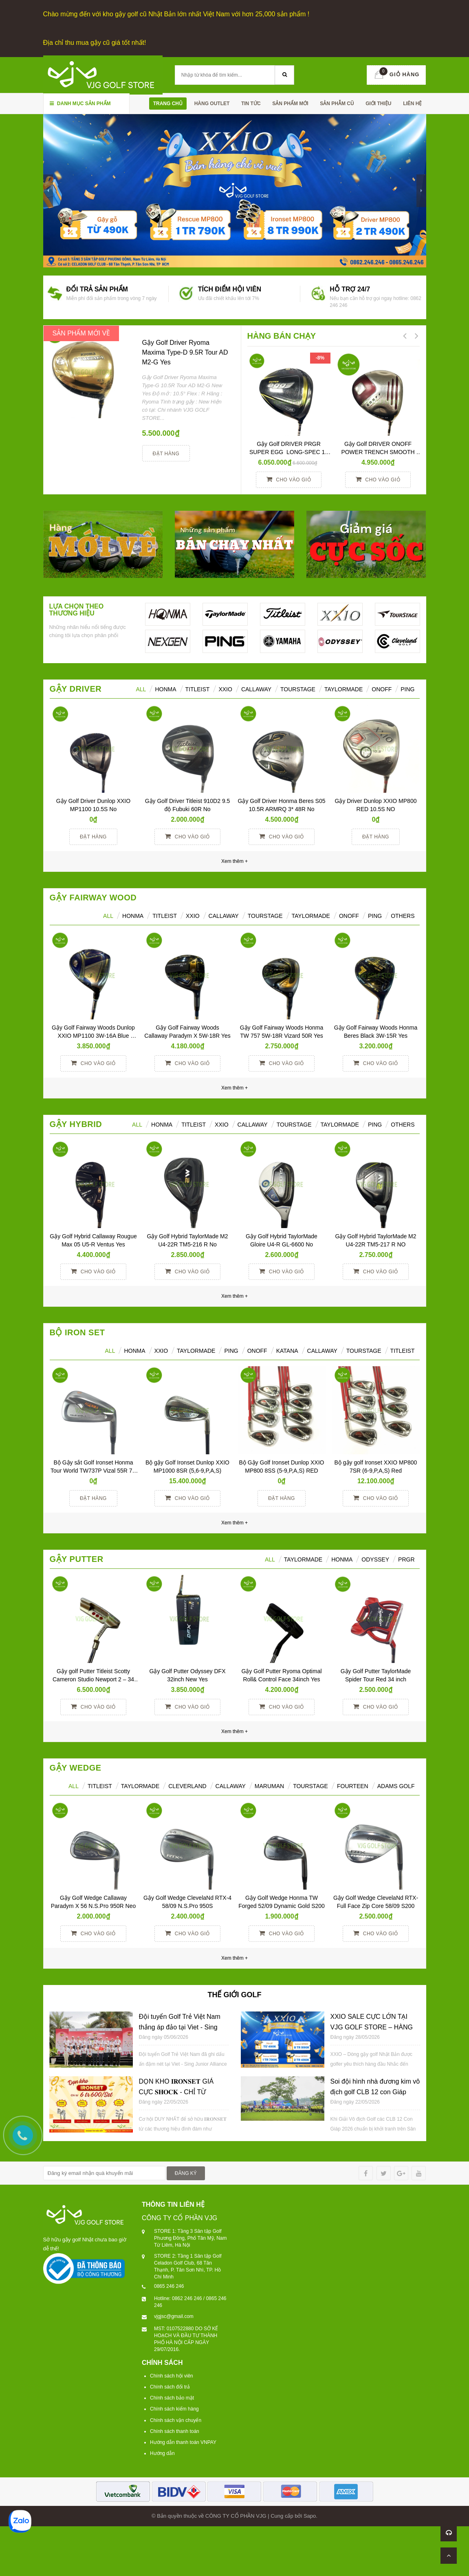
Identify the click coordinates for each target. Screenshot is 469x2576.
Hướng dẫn (162, 2453)
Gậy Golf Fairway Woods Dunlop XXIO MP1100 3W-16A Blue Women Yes (94, 1035)
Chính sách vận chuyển (175, 2420)
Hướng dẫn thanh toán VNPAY (183, 2442)
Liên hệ (412, 103)
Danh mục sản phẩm (80, 103)
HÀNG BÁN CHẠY (281, 335)
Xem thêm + (234, 1088)
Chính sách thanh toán (174, 2431)
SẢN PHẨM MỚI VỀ (81, 333)
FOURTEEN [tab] (352, 1786)
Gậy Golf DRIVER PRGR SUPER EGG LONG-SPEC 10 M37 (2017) (289, 452)
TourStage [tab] (297, 689)
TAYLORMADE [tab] (196, 1351)
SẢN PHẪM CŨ (337, 103)
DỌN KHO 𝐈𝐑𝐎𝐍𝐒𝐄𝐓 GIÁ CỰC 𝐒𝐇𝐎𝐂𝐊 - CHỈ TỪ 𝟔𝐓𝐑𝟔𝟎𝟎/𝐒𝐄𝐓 (176, 2092)
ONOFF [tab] (382, 689)
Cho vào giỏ (288, 479)
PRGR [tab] (406, 1559)
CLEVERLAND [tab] (187, 1786)
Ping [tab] (407, 689)
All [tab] (108, 916)
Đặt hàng (166, 454)
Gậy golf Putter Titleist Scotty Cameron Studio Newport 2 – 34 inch (94, 1679)
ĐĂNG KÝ (186, 2173)
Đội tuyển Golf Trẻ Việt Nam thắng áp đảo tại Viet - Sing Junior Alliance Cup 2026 (179, 2027)
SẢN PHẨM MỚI (290, 103)
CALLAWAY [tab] (322, 1351)
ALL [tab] (141, 689)
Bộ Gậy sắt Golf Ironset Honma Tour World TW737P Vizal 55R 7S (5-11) (94, 1470)
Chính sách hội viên (171, 2376)
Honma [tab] (341, 1559)
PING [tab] (375, 916)
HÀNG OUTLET (212, 103)
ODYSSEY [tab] (375, 1559)
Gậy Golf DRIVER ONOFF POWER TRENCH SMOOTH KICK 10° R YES (378, 452)
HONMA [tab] (165, 689)
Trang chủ (168, 103)
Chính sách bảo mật (172, 2398)
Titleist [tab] (197, 689)
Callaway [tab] (256, 689)
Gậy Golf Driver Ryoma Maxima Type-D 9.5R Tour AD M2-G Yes (185, 352)
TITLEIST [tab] (402, 1351)
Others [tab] (402, 916)
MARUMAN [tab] (269, 1786)
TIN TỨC (251, 103)
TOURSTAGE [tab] (363, 1351)
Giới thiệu (378, 103)
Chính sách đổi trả (170, 2387)
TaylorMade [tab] (343, 689)
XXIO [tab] (225, 689)
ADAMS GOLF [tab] (396, 1786)
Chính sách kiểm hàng (174, 2409)
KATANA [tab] (287, 1351)
